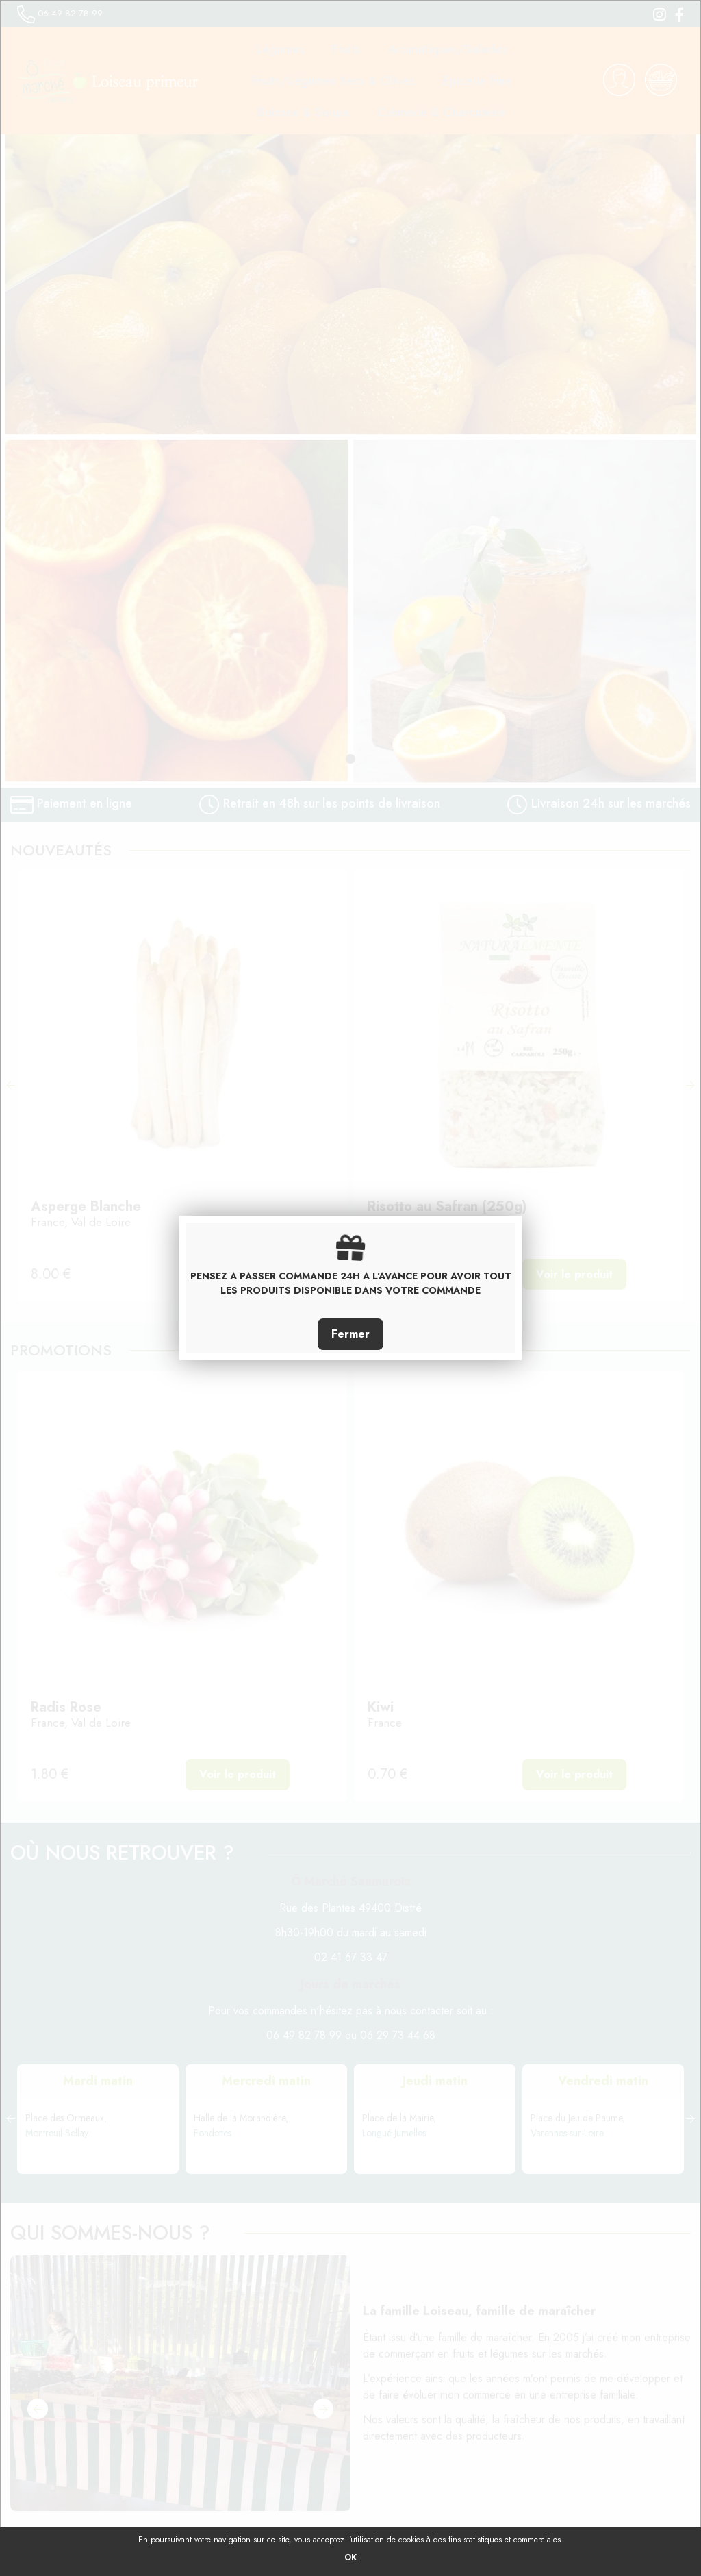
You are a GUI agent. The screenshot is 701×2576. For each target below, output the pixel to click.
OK (350, 2557)
